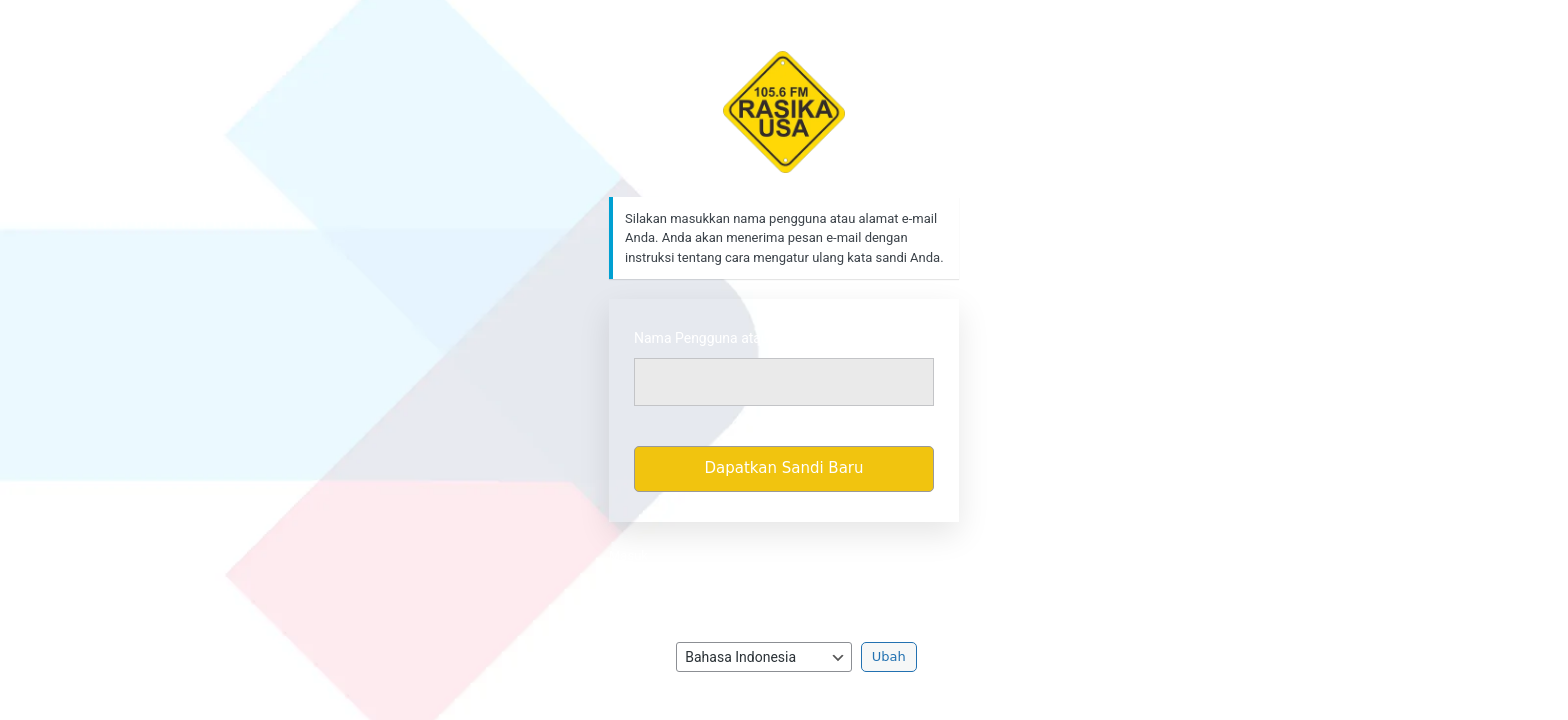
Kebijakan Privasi (784, 584)
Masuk (628, 555)
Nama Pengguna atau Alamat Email (744, 338)
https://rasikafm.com (784, 112)
